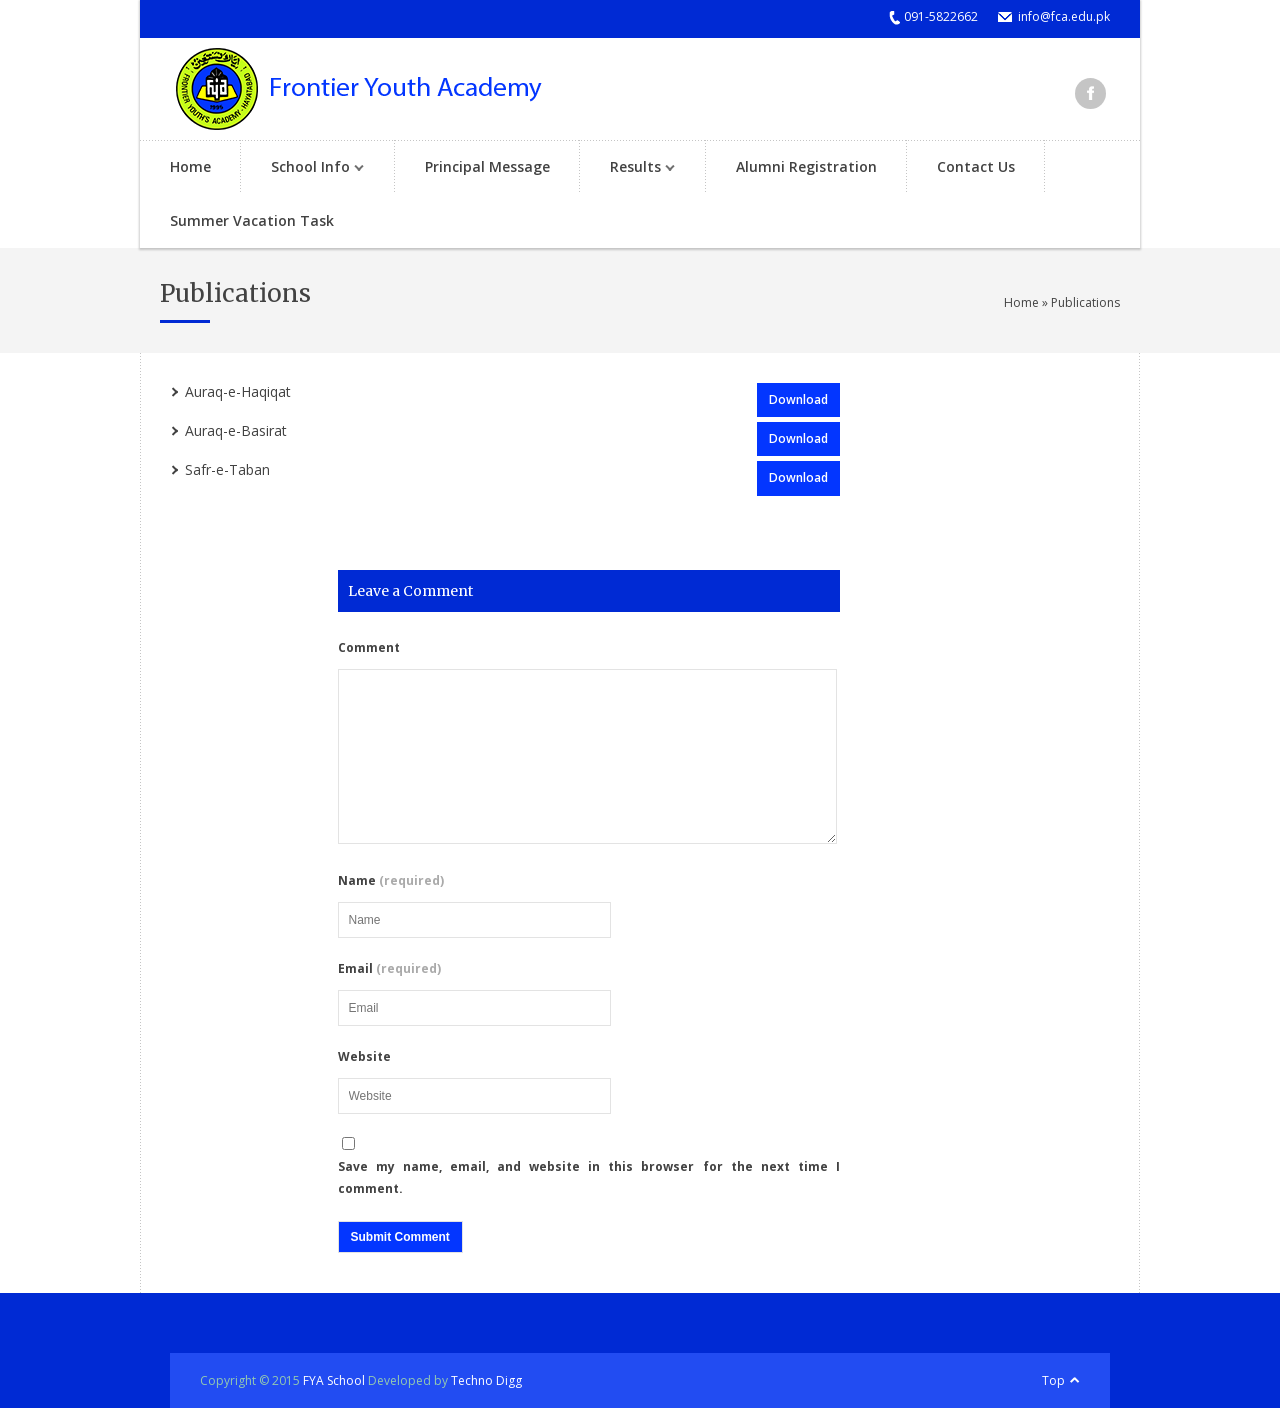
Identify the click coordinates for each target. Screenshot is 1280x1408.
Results (632, 168)
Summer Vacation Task (252, 220)
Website (364, 1056)
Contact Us (976, 166)
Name (391, 880)
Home (190, 166)
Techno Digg (486, 1380)
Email (389, 968)
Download (798, 399)
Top (1053, 1380)
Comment (369, 647)
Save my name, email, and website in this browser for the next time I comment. (589, 1177)
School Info (307, 168)
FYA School (334, 1380)
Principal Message (487, 166)
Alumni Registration (806, 166)
